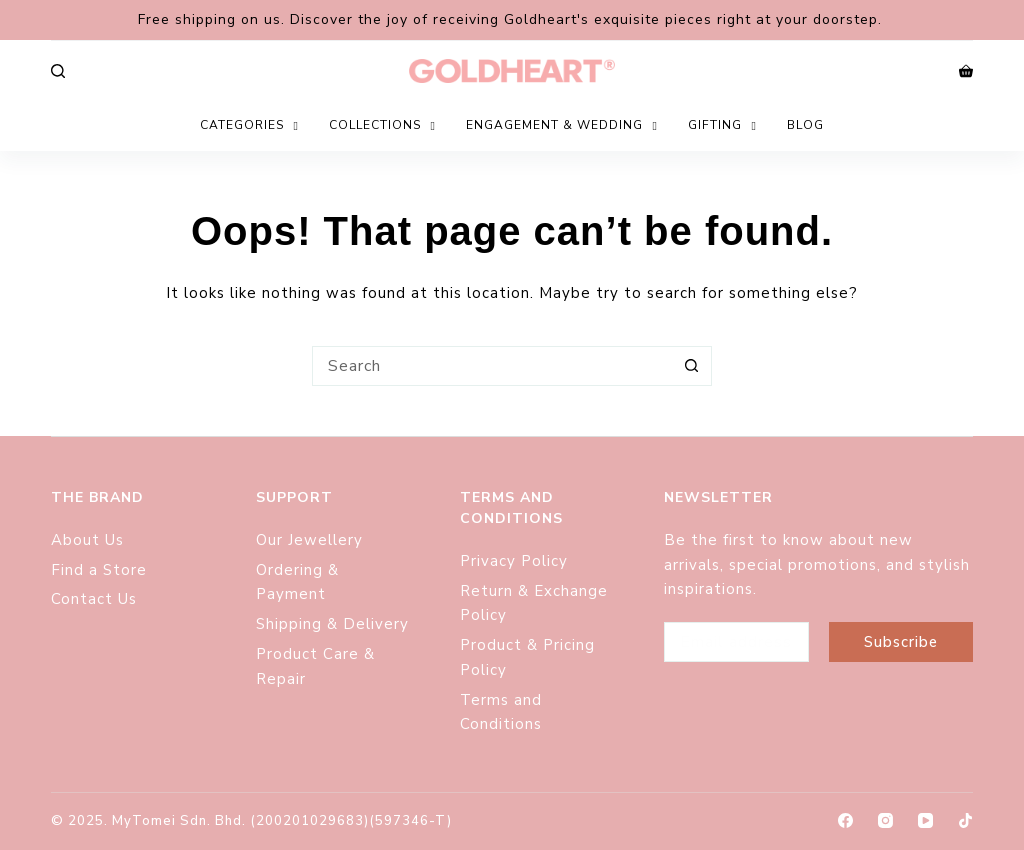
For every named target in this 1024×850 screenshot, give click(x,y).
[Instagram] (885, 820)
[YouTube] (925, 820)
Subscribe (901, 642)
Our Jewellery (309, 540)
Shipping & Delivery (332, 624)
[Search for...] (492, 366)
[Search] (58, 71)
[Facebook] (845, 820)
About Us (87, 540)
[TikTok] (965, 820)
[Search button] (692, 366)
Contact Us (94, 599)
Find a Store (99, 570)
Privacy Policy (514, 561)
